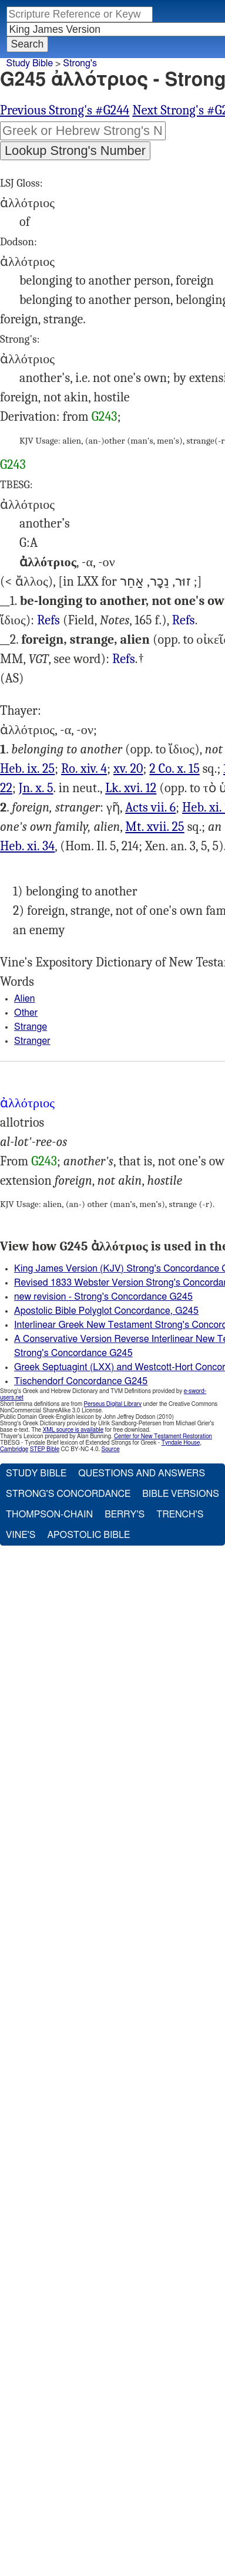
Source (110, 1449)
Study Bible (29, 63)
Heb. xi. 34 (27, 846)
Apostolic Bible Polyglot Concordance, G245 (106, 1311)
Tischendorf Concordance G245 (80, 1381)
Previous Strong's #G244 (64, 110)
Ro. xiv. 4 (84, 768)
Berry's (125, 1514)
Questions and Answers (141, 1473)
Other (26, 1012)
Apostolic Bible (88, 1535)
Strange (30, 1027)
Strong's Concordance (68, 1494)
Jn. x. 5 (36, 788)
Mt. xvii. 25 (154, 826)
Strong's (80, 63)
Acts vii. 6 (150, 807)
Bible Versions (180, 1494)
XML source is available (73, 1430)
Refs (48, 620)
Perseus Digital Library (113, 1404)
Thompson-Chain (49, 1514)
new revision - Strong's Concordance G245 (103, 1296)
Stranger (32, 1041)
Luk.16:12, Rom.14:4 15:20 (48, 620)
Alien (24, 998)
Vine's (20, 1535)
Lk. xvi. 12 (130, 788)
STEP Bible (44, 1449)
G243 (104, 416)
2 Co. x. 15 (174, 768)
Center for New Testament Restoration (163, 1436)
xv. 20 (128, 768)
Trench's (179, 1514)
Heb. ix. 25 (27, 768)
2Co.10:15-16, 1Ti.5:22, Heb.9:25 (183, 620)
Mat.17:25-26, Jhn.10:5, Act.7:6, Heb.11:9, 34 (123, 659)
